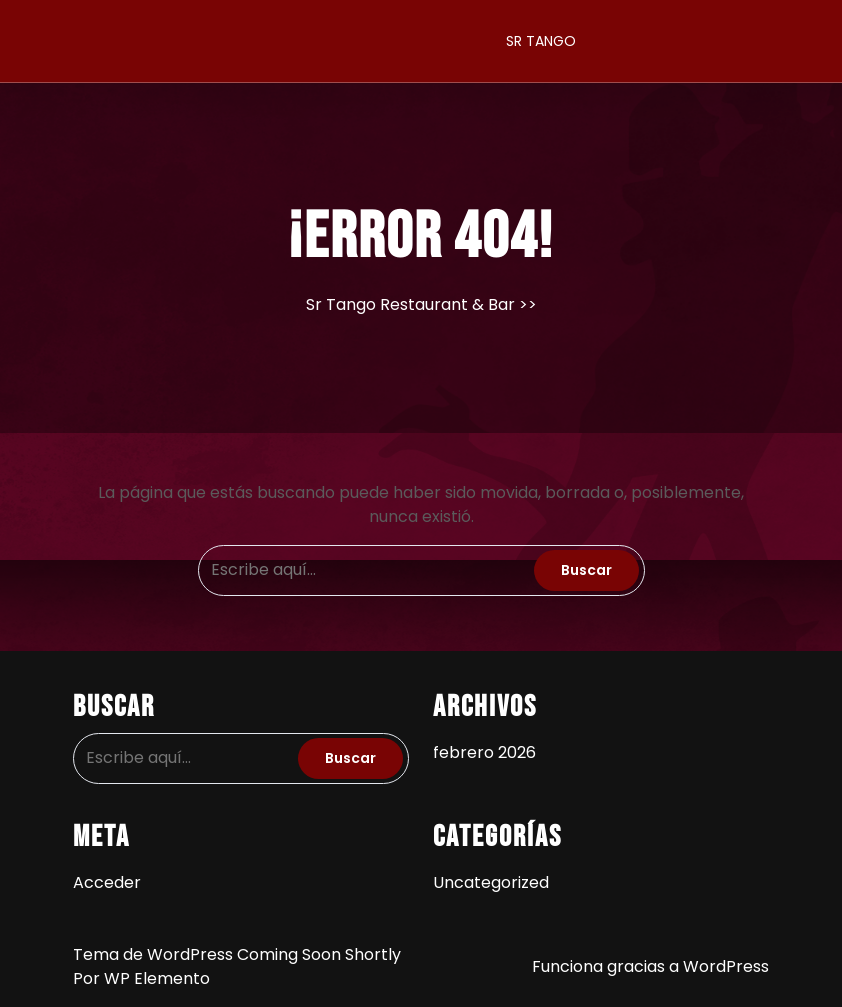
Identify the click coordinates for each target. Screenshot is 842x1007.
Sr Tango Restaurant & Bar (410, 304)
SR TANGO (541, 41)
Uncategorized (491, 882)
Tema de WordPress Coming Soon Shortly (237, 954)
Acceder (107, 882)
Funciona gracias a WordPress (650, 966)
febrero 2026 (484, 752)
